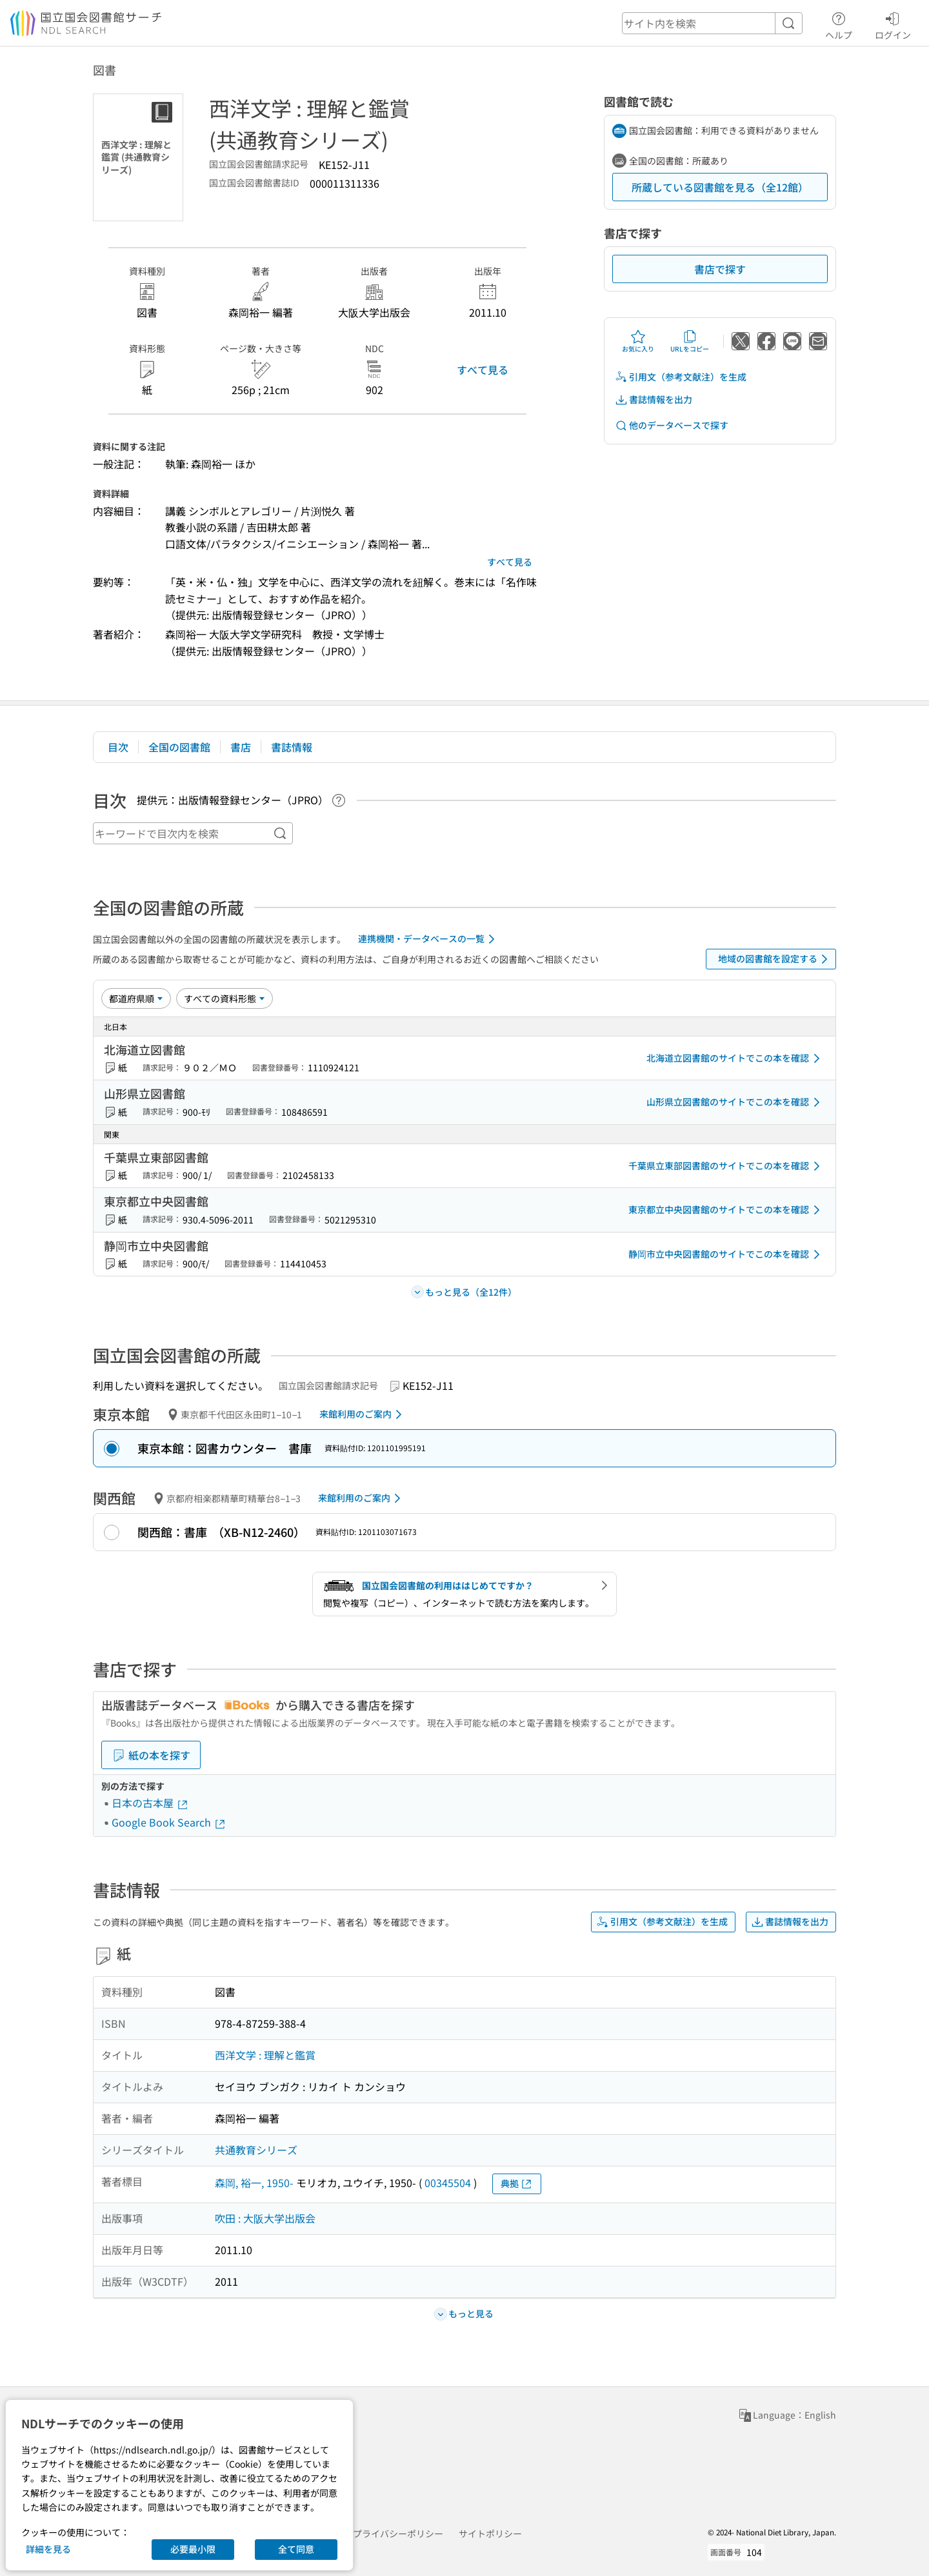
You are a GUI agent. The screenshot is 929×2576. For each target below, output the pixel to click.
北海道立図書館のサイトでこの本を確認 (735, 1058)
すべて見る (482, 369)
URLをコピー (689, 341)
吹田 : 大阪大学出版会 (265, 2218)
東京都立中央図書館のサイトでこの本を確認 (726, 1210)
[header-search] (712, 23)
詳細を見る (48, 2548)
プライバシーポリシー (398, 2533)
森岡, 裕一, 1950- (254, 2182)
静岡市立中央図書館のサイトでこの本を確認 (726, 1254)
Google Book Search (169, 1822)
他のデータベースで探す (671, 425)
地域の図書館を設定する (775, 959)
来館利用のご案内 (362, 1414)
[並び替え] (136, 998)
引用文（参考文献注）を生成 (680, 377)
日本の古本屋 (150, 1802)
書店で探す (720, 269)
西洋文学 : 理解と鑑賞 (265, 2055)
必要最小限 (192, 2548)
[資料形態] (224, 998)
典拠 (517, 2183)
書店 (240, 747)
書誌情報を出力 (653, 399)
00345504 (448, 2182)
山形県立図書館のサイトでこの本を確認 (735, 1102)
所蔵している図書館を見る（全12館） (720, 187)
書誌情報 (291, 747)
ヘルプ (838, 24)
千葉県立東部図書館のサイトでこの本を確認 (726, 1166)
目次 (118, 747)
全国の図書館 (179, 747)
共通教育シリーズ (256, 2149)
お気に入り (638, 341)
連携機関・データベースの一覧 (428, 939)
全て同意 (296, 2548)
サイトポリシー (490, 2533)
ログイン (893, 24)
